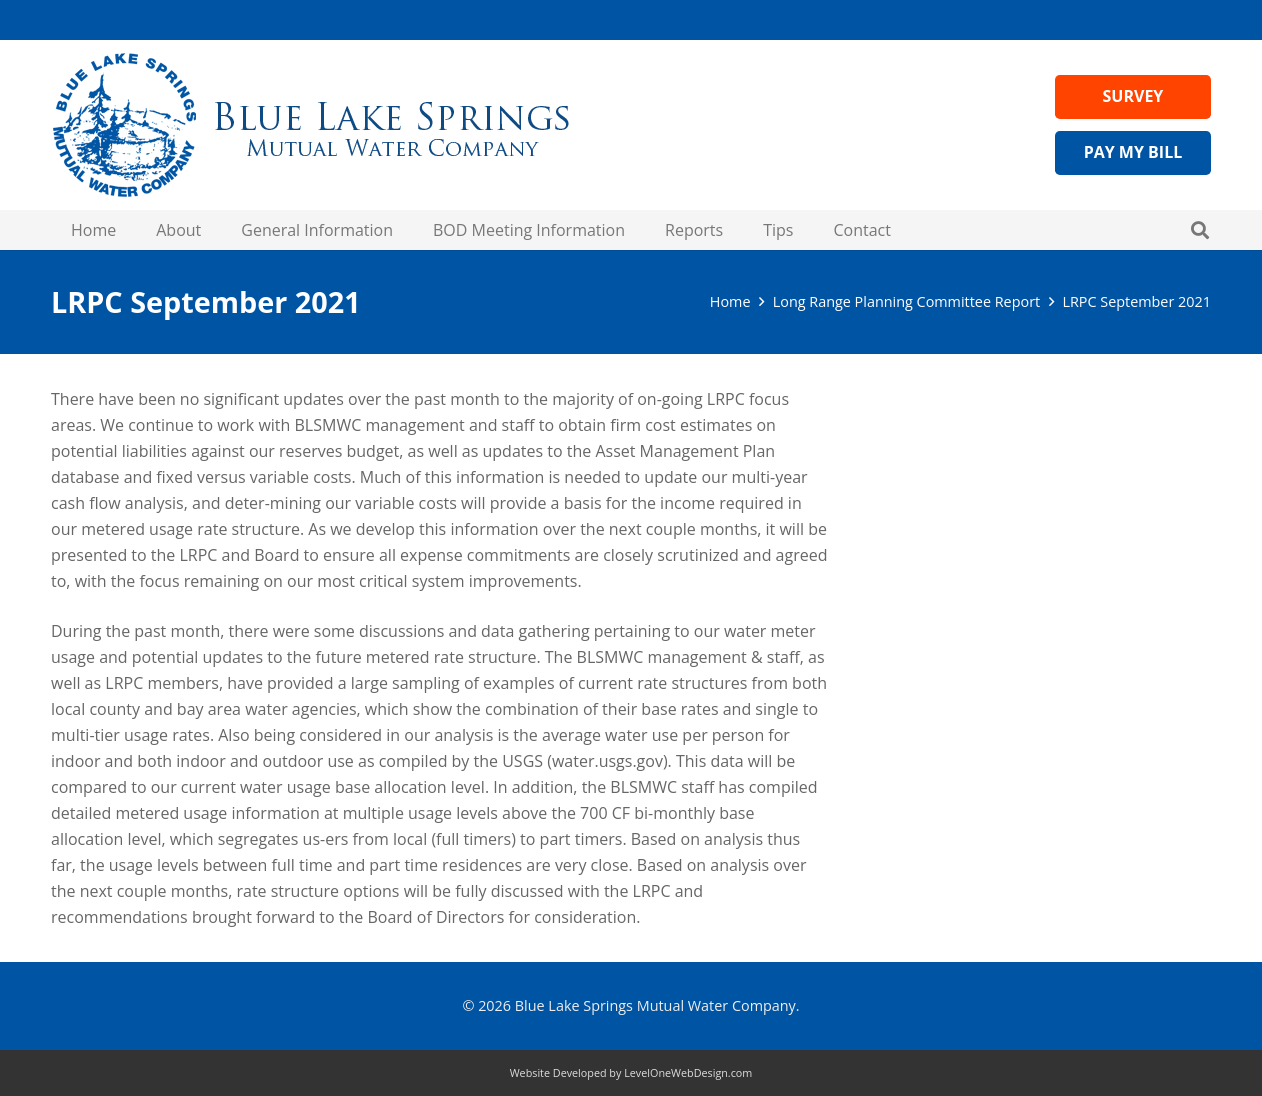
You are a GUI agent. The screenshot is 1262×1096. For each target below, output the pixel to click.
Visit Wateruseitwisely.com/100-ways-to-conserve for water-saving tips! (1049, 493)
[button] (1200, 230)
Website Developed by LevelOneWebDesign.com (631, 1072)
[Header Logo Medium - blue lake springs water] (311, 125)
